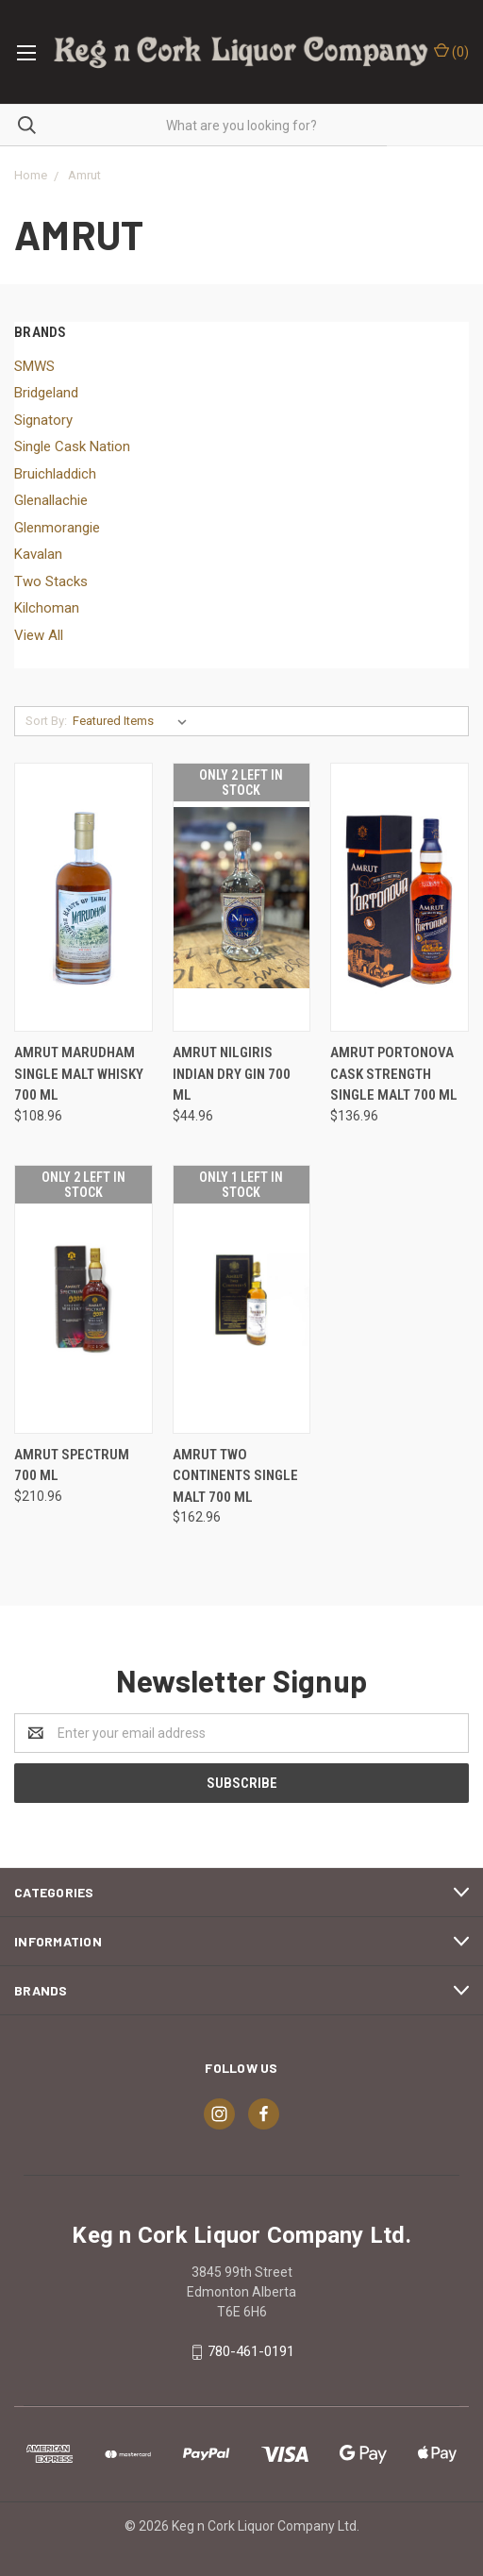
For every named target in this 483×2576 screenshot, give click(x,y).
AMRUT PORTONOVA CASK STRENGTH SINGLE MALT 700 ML (394, 1073)
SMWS (34, 366)
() (451, 50)
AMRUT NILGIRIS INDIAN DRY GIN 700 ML (232, 1073)
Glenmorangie (57, 527)
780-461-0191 (251, 2351)
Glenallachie (51, 500)
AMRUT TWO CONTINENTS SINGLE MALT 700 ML (235, 1476)
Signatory (43, 420)
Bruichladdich (55, 473)
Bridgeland (46, 392)
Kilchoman (46, 607)
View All (38, 635)
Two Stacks (51, 581)
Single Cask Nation (72, 446)
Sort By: (46, 721)
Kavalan (38, 554)
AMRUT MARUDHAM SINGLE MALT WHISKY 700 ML (78, 1073)
